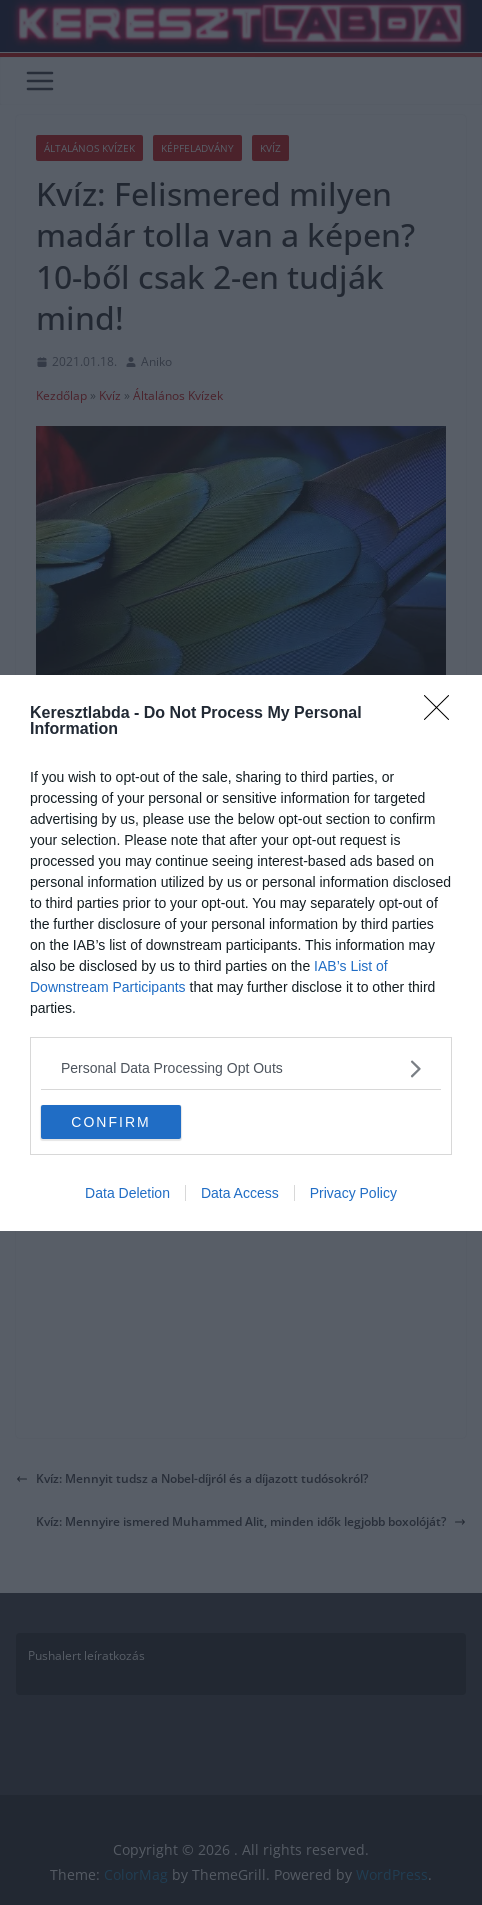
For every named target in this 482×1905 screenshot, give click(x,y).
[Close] (443, 714)
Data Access (240, 1193)
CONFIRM (110, 1121)
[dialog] (241, 953)
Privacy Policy (353, 1193)
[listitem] (241, 1068)
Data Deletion (127, 1193)
